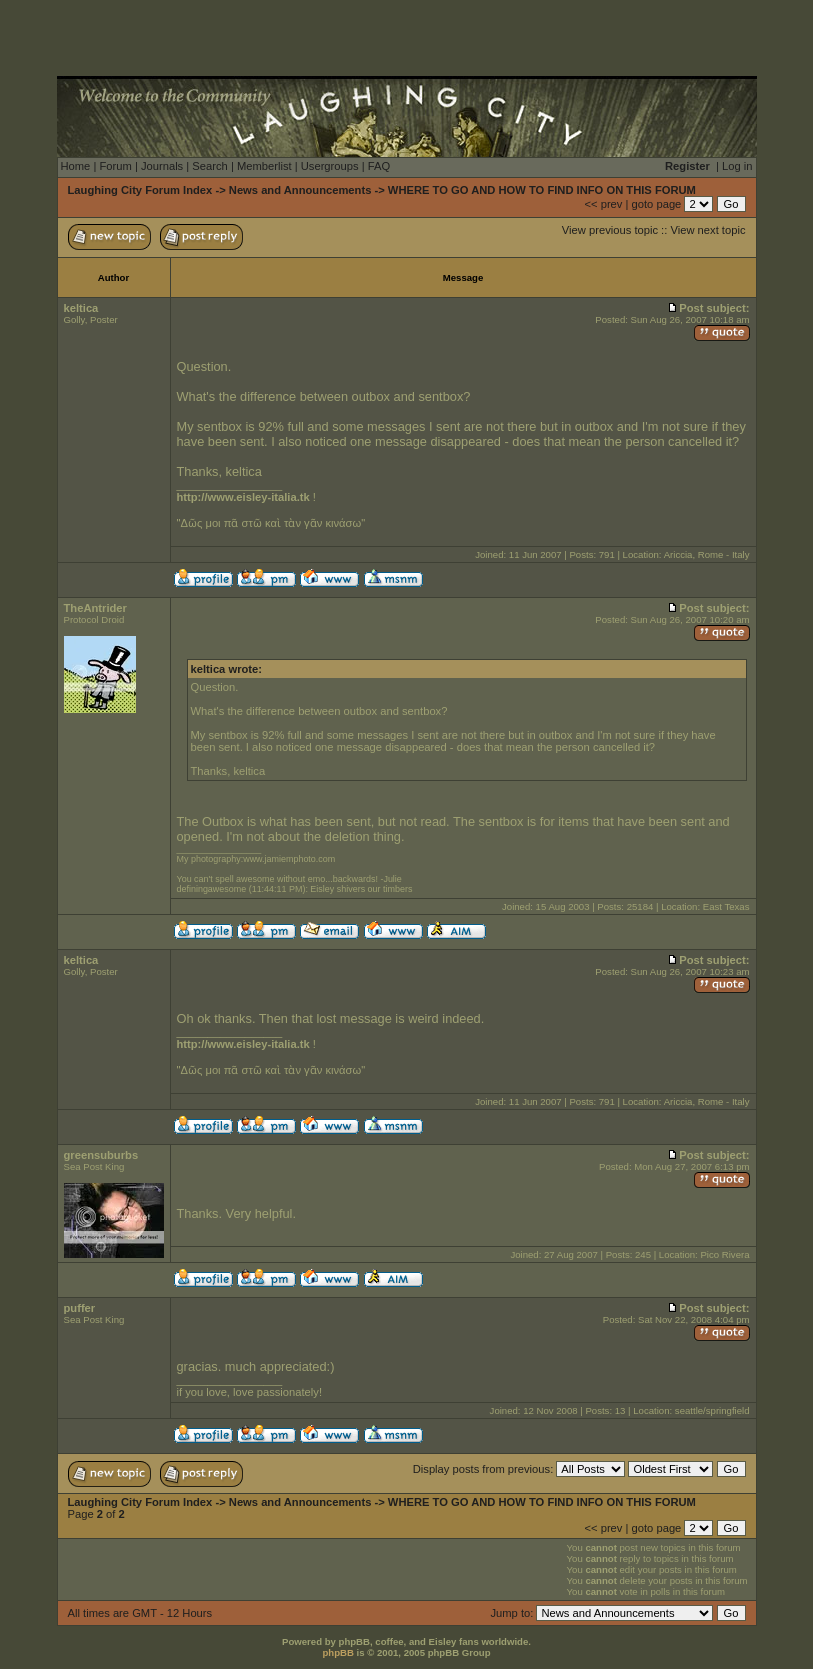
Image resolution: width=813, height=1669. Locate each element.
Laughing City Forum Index (140, 190)
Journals (162, 166)
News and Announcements (300, 190)
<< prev (603, 204)
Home (76, 166)
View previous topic (610, 230)
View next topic (707, 230)
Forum (115, 166)
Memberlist (264, 166)
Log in (737, 166)
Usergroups (330, 166)
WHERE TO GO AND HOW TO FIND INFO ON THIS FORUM (542, 190)
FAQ (379, 166)
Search (209, 166)
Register (687, 166)
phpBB (337, 1652)
